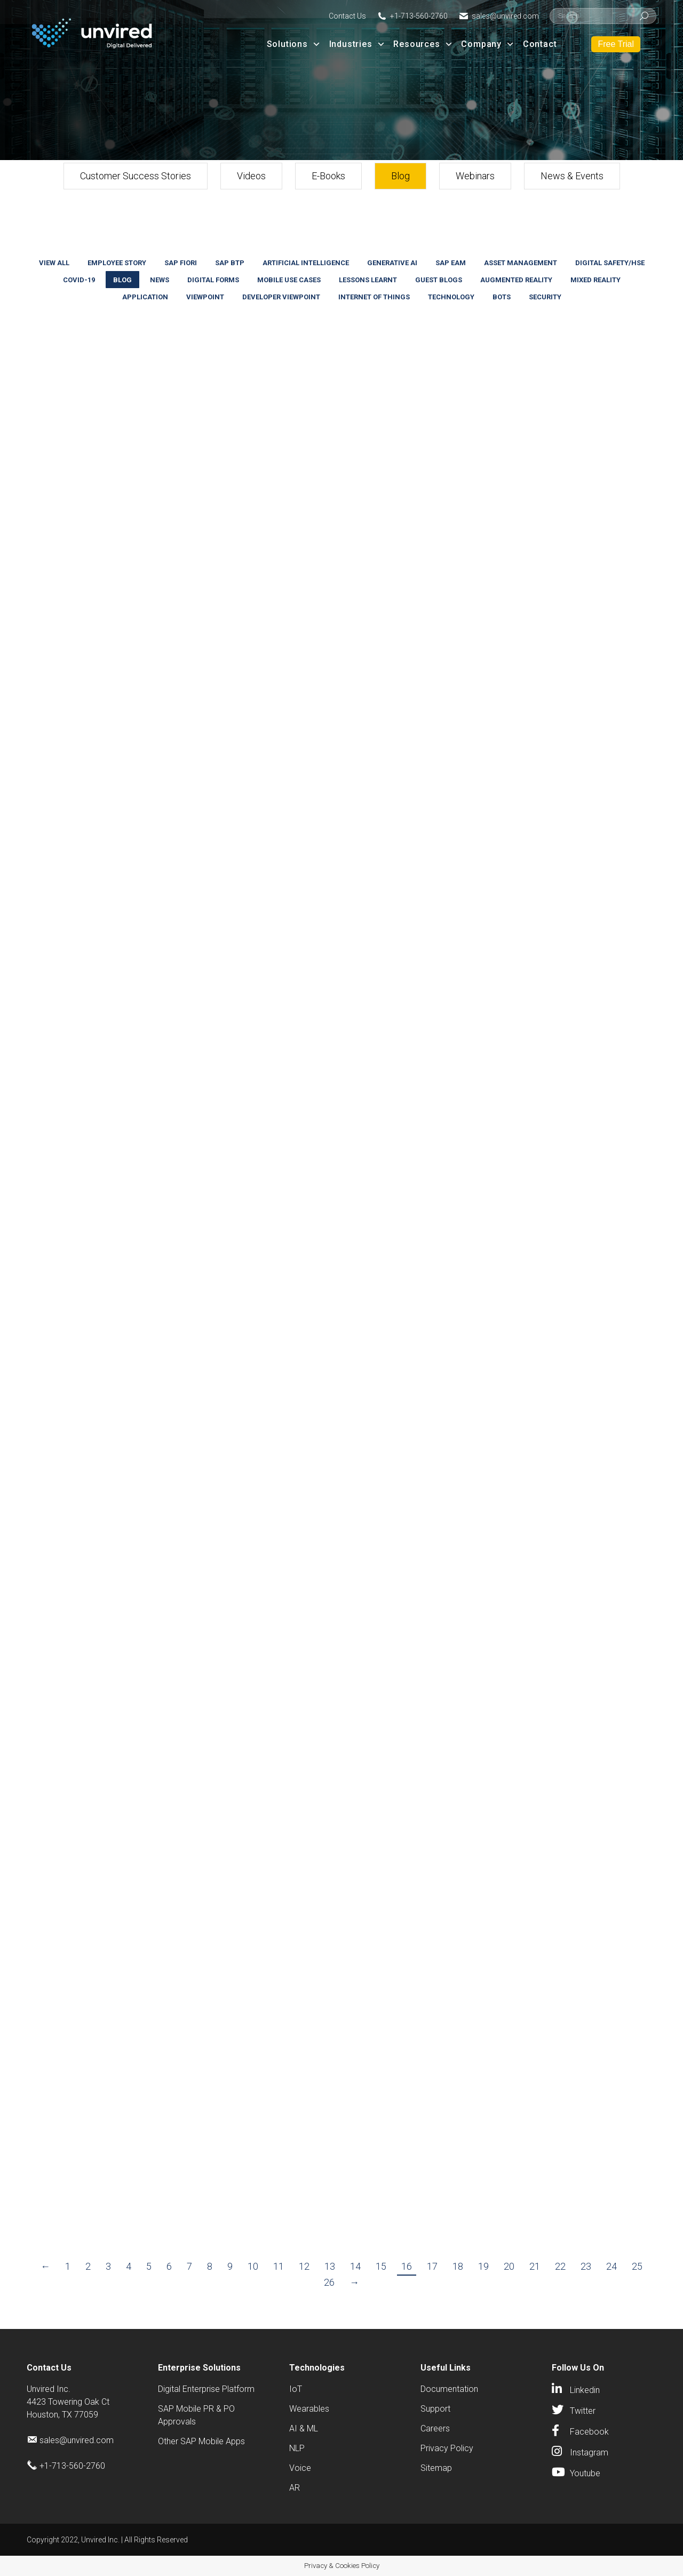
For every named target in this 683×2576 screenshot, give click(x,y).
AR (294, 2488)
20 (509, 2266)
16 (406, 2266)
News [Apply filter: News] (159, 280)
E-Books (328, 175)
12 (304, 2266)
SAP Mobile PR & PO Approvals (196, 2415)
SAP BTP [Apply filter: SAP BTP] (229, 263)
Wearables (309, 2409)
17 (432, 2266)
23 (586, 2266)
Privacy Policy (446, 2448)
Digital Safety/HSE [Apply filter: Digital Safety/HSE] (610, 263)
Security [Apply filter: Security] (545, 297)
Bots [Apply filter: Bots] (502, 297)
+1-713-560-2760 (419, 16)
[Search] (603, 16)
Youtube (585, 2473)
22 (560, 2266)
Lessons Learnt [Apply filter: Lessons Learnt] (368, 280)
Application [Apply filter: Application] (145, 297)
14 (355, 2266)
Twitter (582, 2411)
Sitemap (436, 2468)
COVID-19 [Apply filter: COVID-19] (79, 280)
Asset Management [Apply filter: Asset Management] (520, 263)
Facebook (589, 2432)
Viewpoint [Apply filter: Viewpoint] (205, 297)
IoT (295, 2389)
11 (278, 2266)
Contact (540, 44)
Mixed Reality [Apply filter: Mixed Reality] (595, 280)
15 (381, 2266)
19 (483, 2266)
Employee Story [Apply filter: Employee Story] (117, 263)
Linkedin (585, 2390)
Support (435, 2409)
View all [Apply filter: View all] (54, 263)
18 (457, 2266)
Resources (423, 44)
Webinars (475, 175)
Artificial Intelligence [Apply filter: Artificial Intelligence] (306, 263)
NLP (297, 2448)
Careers (435, 2428)
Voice (300, 2468)
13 (329, 2266)
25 (637, 2266)
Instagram (589, 2452)
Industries (357, 44)
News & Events (572, 175)
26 (329, 2282)
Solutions (294, 44)
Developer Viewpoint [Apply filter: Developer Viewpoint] (281, 297)
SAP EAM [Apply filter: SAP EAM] (450, 263)
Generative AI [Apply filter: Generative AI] (392, 263)
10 (253, 2266)
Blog (400, 175)
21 (534, 2266)
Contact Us (347, 16)
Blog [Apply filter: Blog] (122, 280)
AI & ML (303, 2428)
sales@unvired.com (505, 16)
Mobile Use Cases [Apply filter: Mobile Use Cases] (289, 280)
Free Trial (616, 44)
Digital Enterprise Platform (206, 2389)
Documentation (449, 2389)
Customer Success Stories (135, 175)
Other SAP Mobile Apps (201, 2441)
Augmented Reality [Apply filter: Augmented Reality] (516, 280)
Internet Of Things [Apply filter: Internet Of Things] (374, 297)
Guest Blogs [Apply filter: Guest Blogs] (438, 280)
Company (487, 44)
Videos (251, 175)
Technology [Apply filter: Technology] (451, 297)
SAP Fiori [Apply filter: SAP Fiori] (180, 263)
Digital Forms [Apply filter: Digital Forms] (213, 280)
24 (611, 2266)
